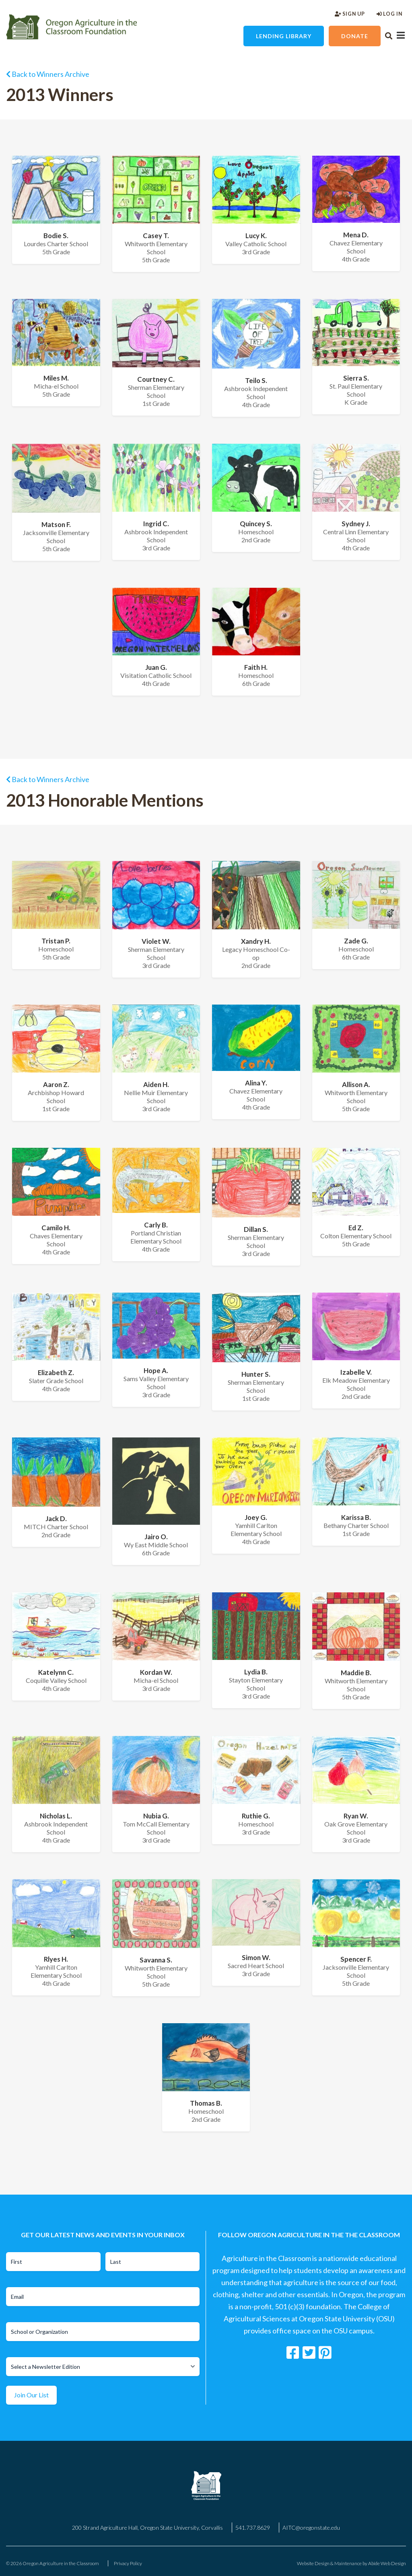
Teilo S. (256, 380)
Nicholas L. (56, 1816)
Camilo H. (55, 1227)
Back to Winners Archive (47, 74)
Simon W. (256, 1957)
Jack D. (56, 1518)
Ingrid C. (156, 523)
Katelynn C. (56, 1672)
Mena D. (356, 235)
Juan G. (156, 667)
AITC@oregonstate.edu (311, 2527)
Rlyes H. (56, 1959)
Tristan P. (55, 941)
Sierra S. (356, 378)
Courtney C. (156, 379)
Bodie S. (55, 235)
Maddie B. (356, 1672)
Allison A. (356, 1084)
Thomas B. (206, 2103)
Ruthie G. (256, 1816)
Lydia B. (256, 1672)
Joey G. (256, 1517)
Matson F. (56, 524)
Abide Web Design (387, 2563)
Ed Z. (355, 1227)
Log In (389, 14)
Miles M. (56, 378)
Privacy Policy (128, 2563)
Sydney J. (356, 523)
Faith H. (256, 667)
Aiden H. (156, 1084)
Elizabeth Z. (56, 1372)
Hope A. (156, 1370)
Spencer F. (356, 1959)
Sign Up (350, 14)
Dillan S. (256, 1229)
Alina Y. (256, 1083)
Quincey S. (256, 523)
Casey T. (156, 235)
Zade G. (356, 941)
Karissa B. (356, 1517)
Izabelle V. (356, 1372)
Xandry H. (256, 941)
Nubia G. (156, 1816)
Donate (354, 36)
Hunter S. (255, 1374)
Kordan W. (156, 1672)
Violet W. (156, 941)
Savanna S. (156, 1960)
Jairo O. (156, 1536)
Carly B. (156, 1225)
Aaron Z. (56, 1084)
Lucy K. (256, 235)
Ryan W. (356, 1816)
